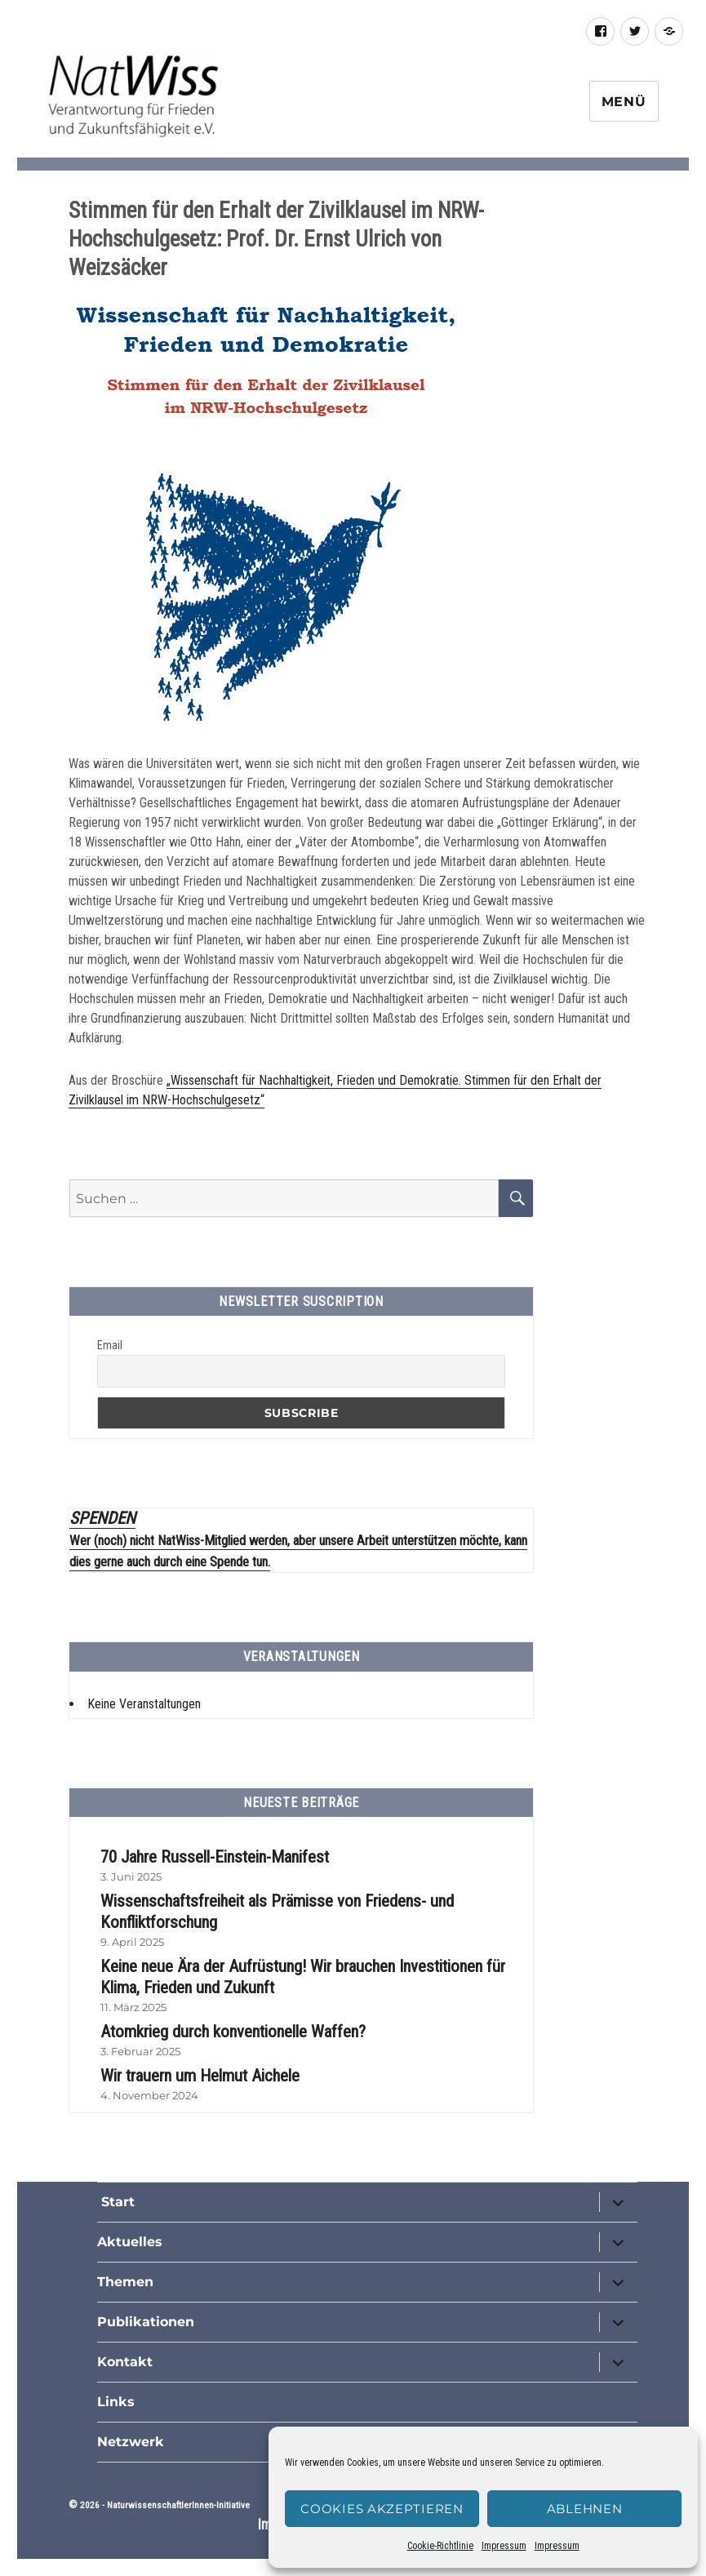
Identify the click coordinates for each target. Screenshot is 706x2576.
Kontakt (125, 2361)
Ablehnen (585, 2508)
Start (116, 2202)
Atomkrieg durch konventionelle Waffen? (233, 2031)
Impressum (504, 2546)
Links (116, 2401)
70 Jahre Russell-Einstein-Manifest (214, 1857)
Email (109, 1345)
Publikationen (145, 2322)
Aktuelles (129, 2242)
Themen (125, 2282)
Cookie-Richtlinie (440, 2546)
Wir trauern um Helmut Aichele (200, 2075)
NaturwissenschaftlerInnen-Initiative (178, 2505)
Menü (624, 101)
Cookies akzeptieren (381, 2508)
